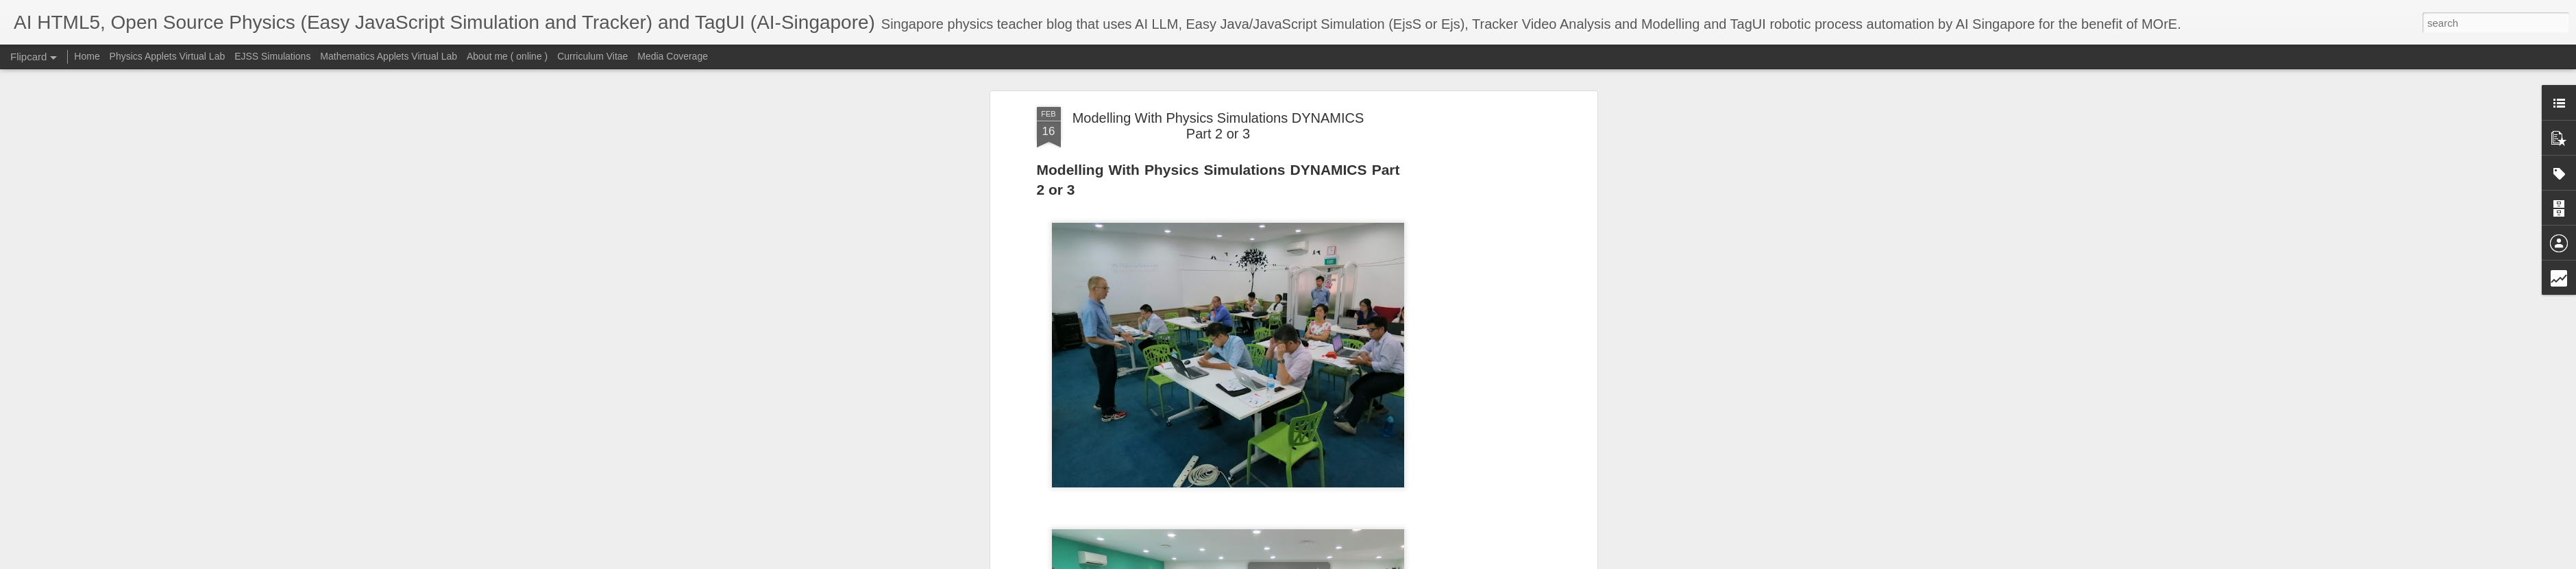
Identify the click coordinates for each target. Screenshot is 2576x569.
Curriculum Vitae (592, 56)
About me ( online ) (507, 56)
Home (86, 56)
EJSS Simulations (272, 56)
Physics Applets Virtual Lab (167, 56)
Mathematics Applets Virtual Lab (388, 56)
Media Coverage (672, 56)
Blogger (1443, 561)
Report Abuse (1483, 561)
